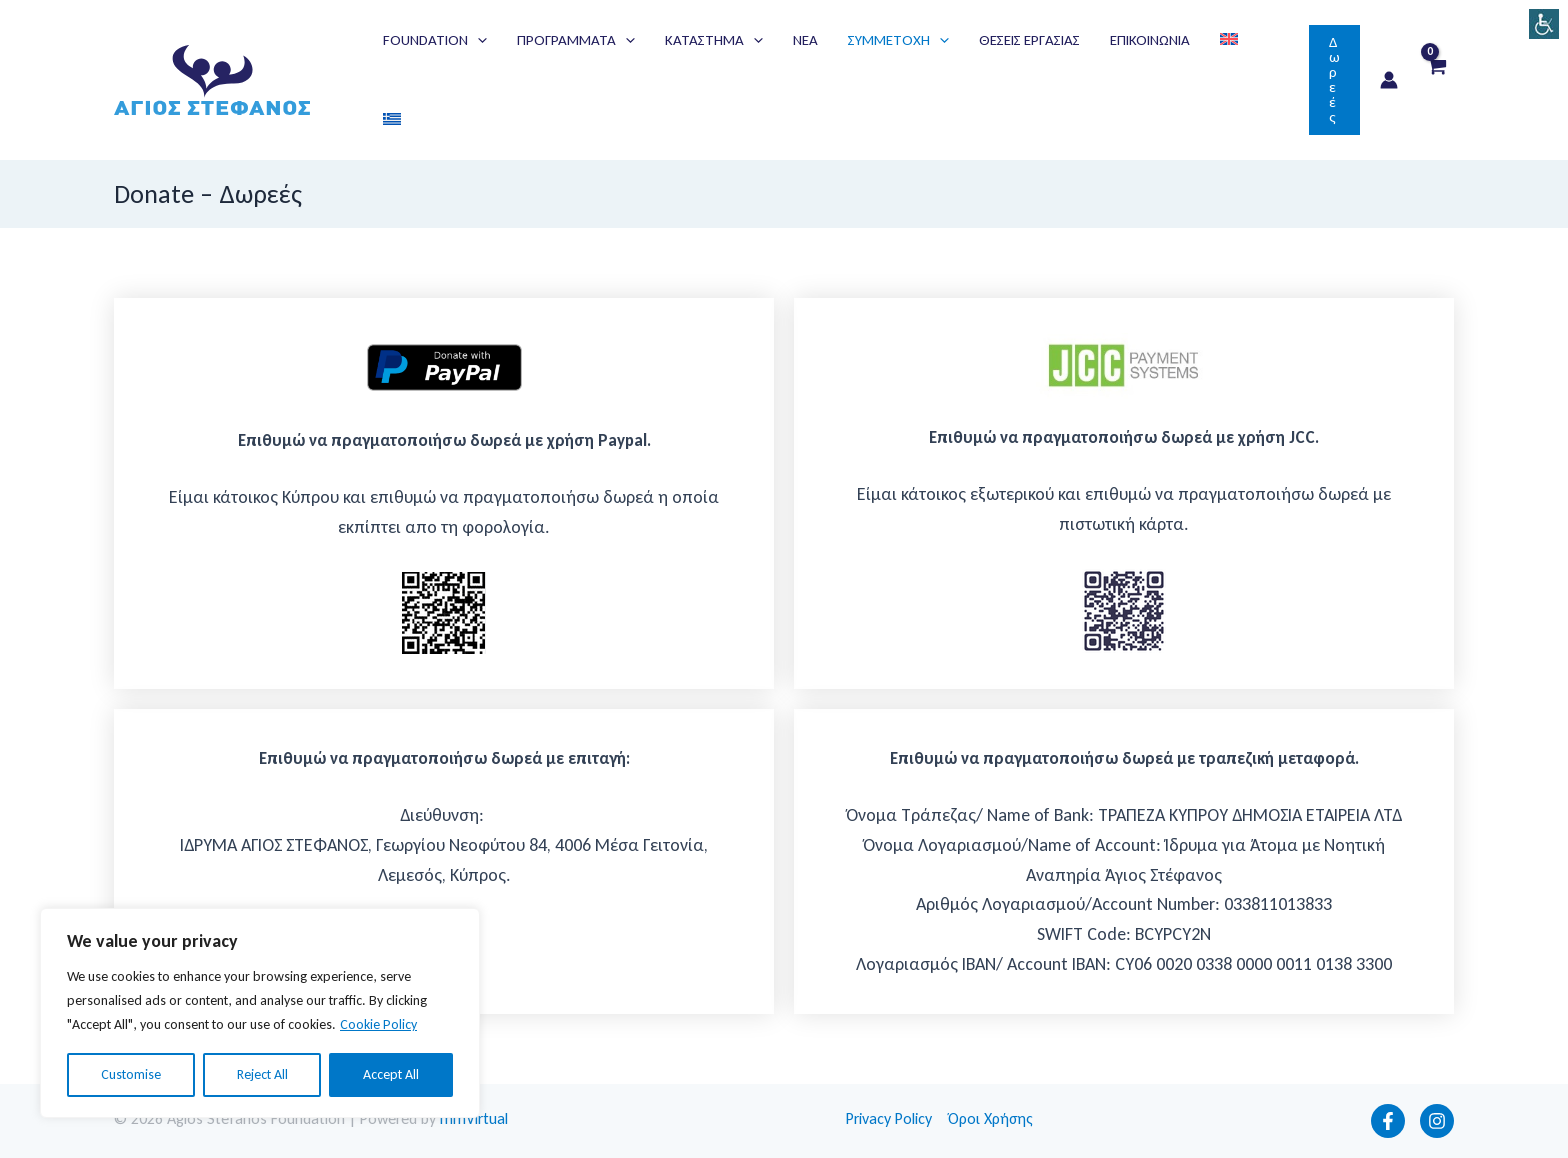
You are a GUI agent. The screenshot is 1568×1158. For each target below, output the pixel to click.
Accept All (391, 1074)
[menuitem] (1229, 40)
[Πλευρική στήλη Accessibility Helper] (1544, 24)
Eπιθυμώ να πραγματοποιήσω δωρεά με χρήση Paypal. (444, 440)
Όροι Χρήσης (990, 1118)
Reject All (262, 1074)
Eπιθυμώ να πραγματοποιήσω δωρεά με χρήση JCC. (1124, 437)
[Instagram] (1437, 1121)
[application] (477, 40)
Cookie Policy (378, 1024)
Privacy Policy (889, 1118)
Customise (131, 1074)
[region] (260, 1013)
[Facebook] (1388, 1121)
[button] (435, 40)
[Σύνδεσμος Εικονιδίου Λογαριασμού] (1389, 80)
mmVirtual (474, 1118)
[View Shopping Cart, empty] (1436, 80)
